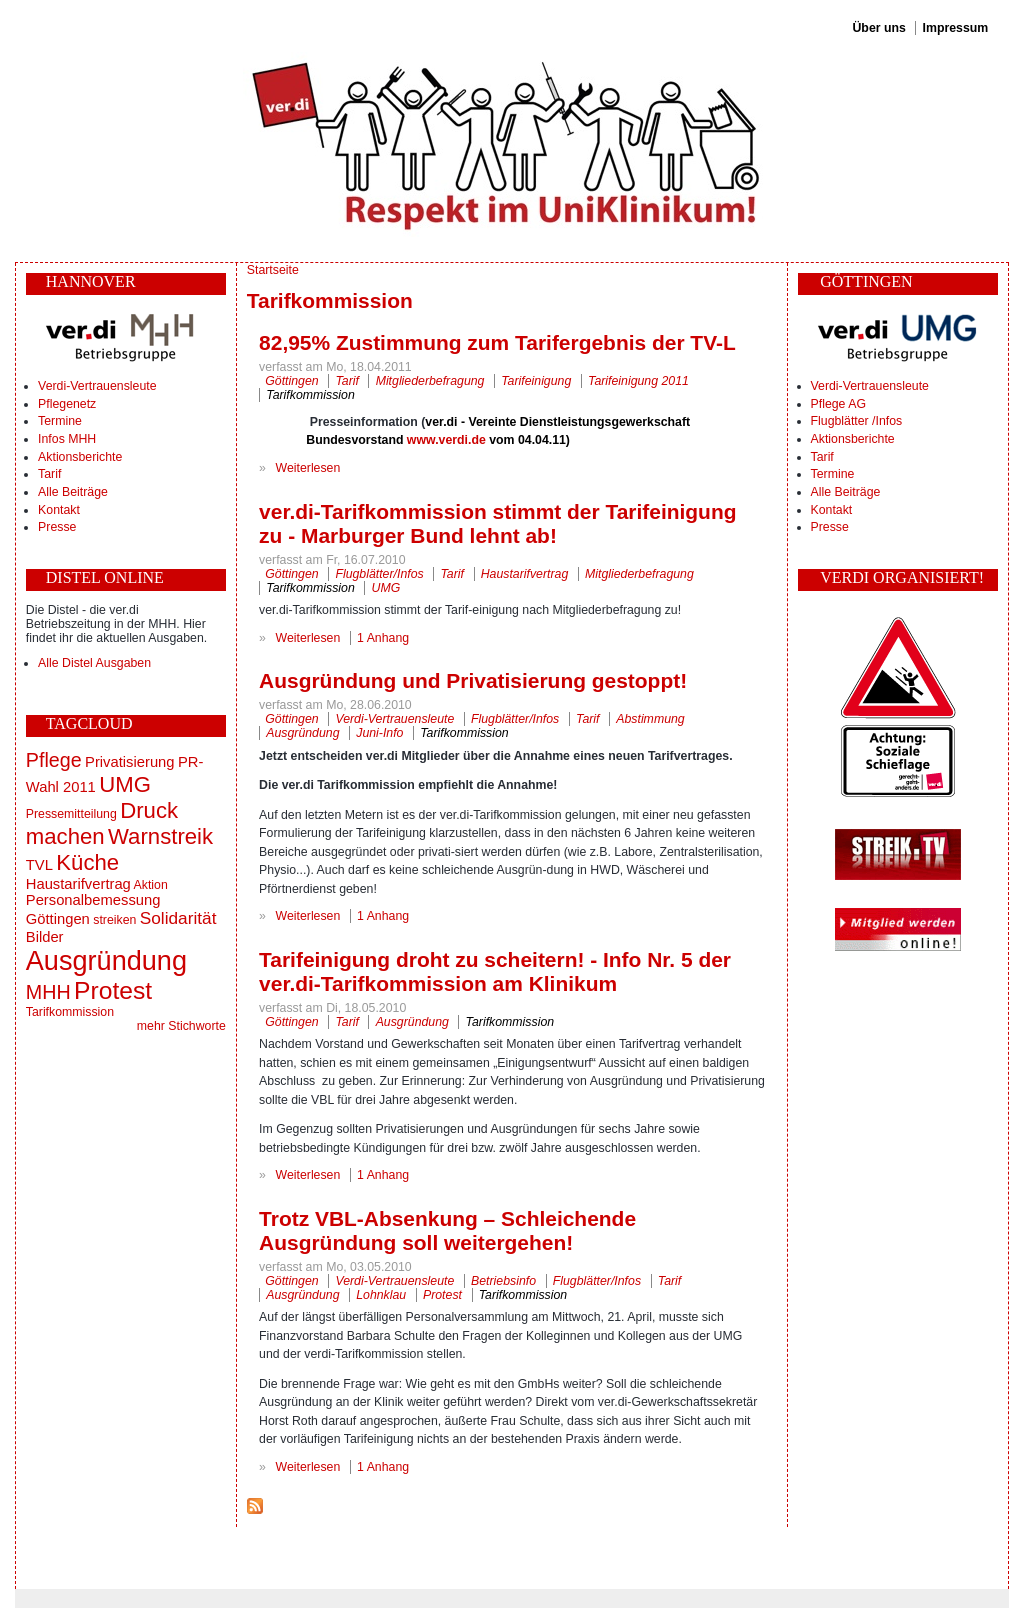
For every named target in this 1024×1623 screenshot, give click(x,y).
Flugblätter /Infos (857, 421)
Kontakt (59, 510)
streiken (114, 920)
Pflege (54, 760)
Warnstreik (160, 836)
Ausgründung (106, 960)
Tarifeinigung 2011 (638, 381)
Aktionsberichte (80, 457)
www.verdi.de (446, 440)
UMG (125, 784)
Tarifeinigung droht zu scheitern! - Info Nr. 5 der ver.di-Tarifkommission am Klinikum (495, 971)
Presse (57, 527)
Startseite (273, 270)
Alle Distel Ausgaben (94, 663)
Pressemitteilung (71, 814)
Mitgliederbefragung (430, 381)
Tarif (49, 474)
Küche (87, 862)
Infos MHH (67, 439)
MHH (48, 992)
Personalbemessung (93, 900)
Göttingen (58, 919)
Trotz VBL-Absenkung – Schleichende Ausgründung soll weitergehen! (447, 1230)
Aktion (151, 885)
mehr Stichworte (181, 1026)
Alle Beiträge (73, 492)
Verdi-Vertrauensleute (97, 386)
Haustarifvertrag (78, 884)
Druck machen (102, 823)
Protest (113, 990)
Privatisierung (129, 762)
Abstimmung (650, 719)
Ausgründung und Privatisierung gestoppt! (473, 680)
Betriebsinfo (503, 1281)
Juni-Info (379, 733)
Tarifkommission (70, 1012)
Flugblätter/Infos (379, 574)
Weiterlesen (308, 468)
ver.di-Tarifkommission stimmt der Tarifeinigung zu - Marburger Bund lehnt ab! (497, 523)
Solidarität (178, 918)
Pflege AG (838, 404)
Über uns (878, 28)
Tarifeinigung (536, 381)
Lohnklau (381, 1295)
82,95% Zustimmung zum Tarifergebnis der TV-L (497, 342)
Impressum (956, 28)
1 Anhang (383, 638)
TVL (39, 865)
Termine (60, 421)
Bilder (45, 937)
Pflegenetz (67, 404)
